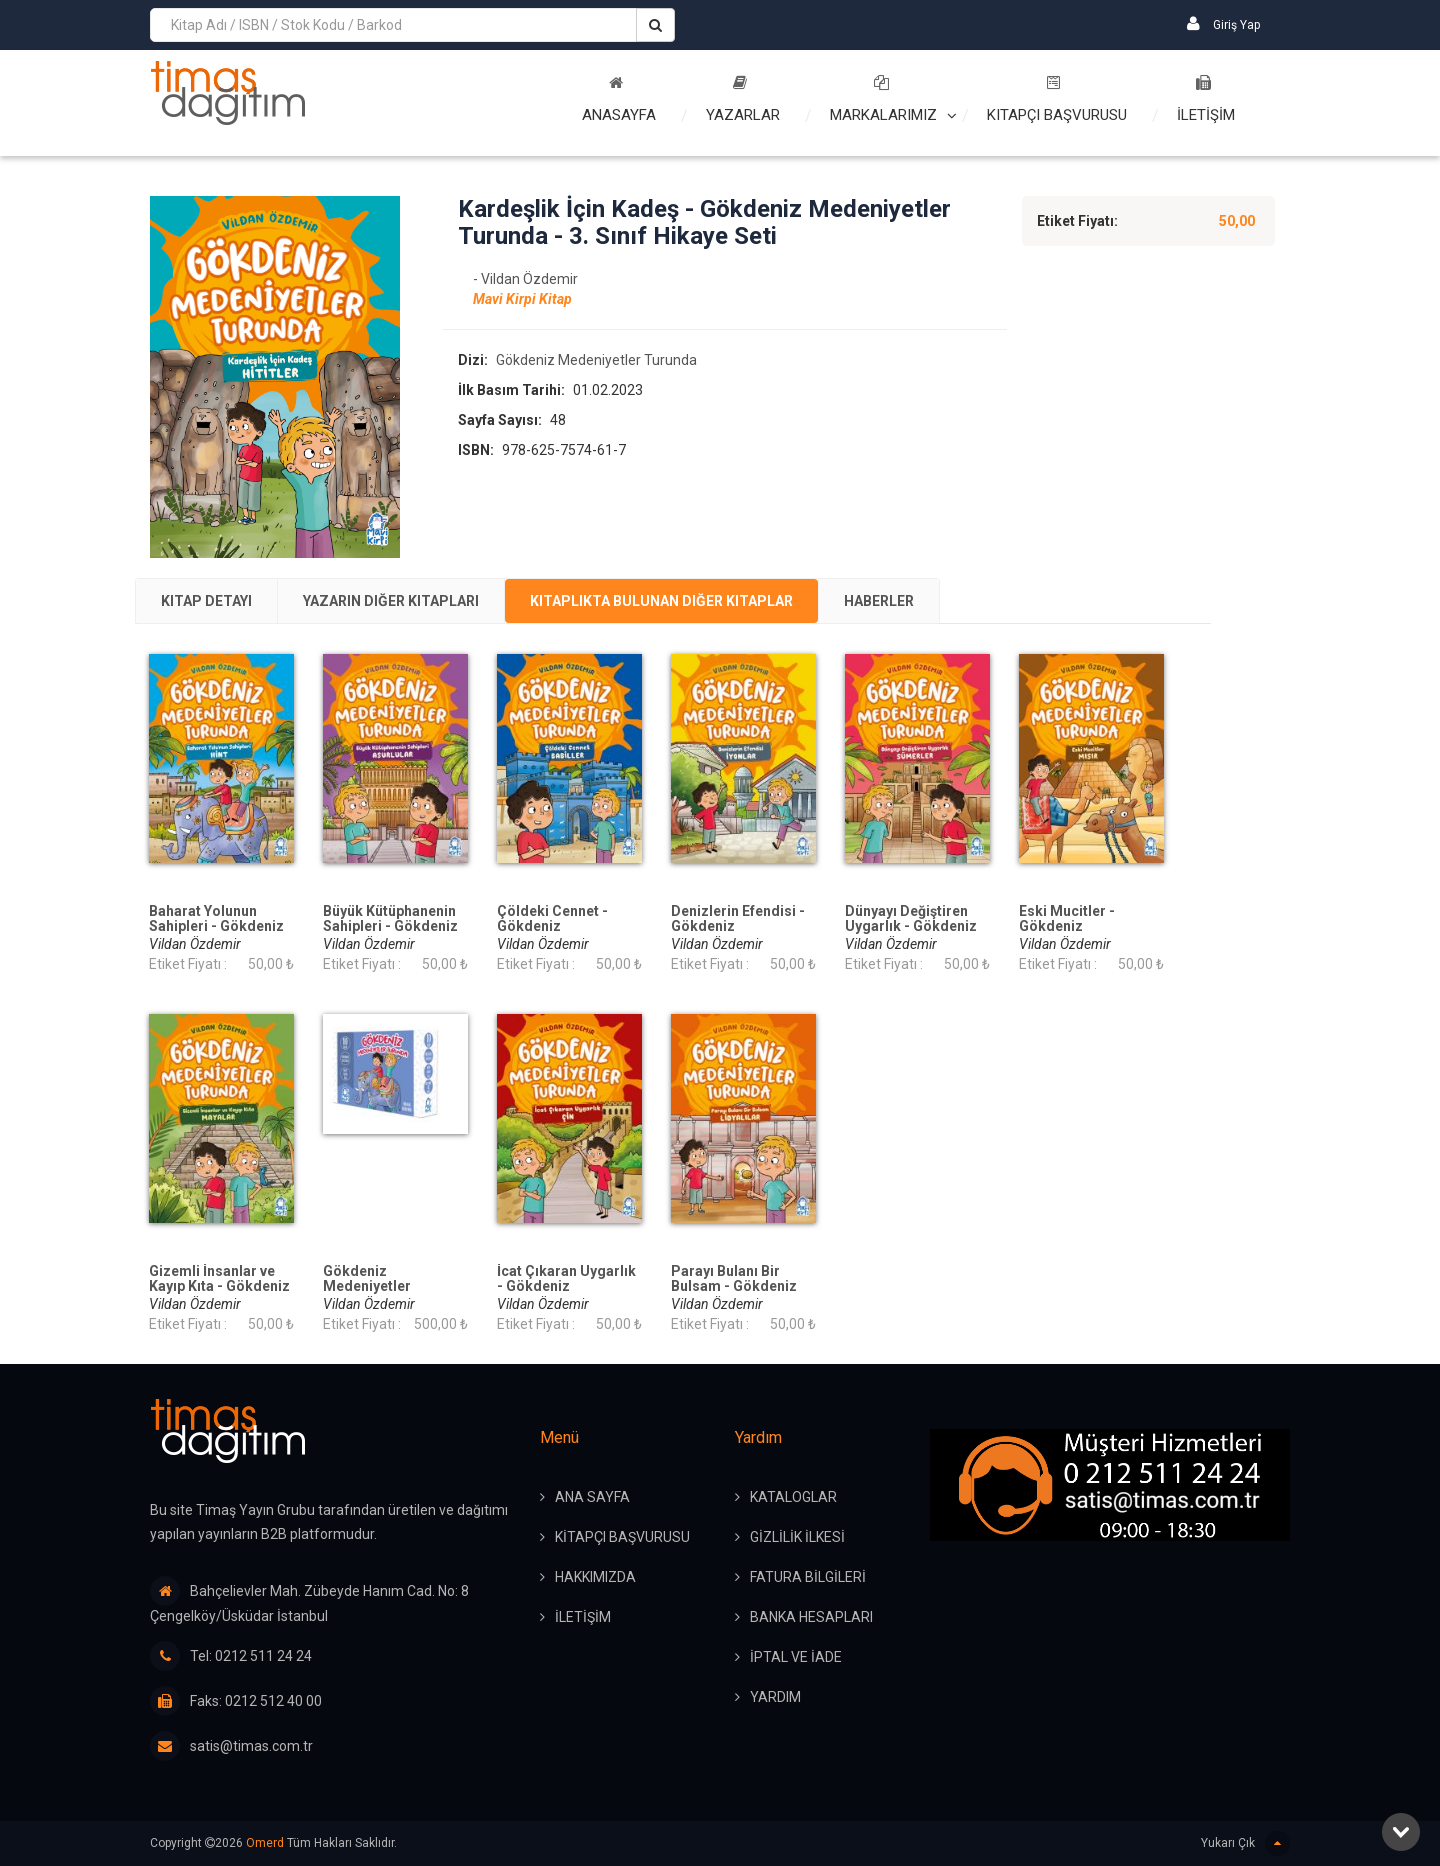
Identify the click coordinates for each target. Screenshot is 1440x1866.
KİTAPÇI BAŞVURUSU (622, 1537)
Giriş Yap (1223, 23)
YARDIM (775, 1697)
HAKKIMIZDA (595, 1577)
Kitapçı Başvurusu (1057, 99)
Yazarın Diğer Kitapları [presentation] (391, 601)
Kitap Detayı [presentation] (206, 601)
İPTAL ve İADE (796, 1657)
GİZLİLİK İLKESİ (797, 1537)
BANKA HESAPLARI (811, 1617)
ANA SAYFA (592, 1497)
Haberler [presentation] (879, 601)
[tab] (206, 601)
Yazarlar (743, 99)
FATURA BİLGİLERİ (808, 1577)
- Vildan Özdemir (525, 279)
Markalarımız (883, 99)
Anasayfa (619, 99)
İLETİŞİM (1206, 99)
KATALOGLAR (793, 1497)
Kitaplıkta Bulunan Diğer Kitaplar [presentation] (661, 601)
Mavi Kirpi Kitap (522, 299)
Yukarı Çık (1245, 1843)
